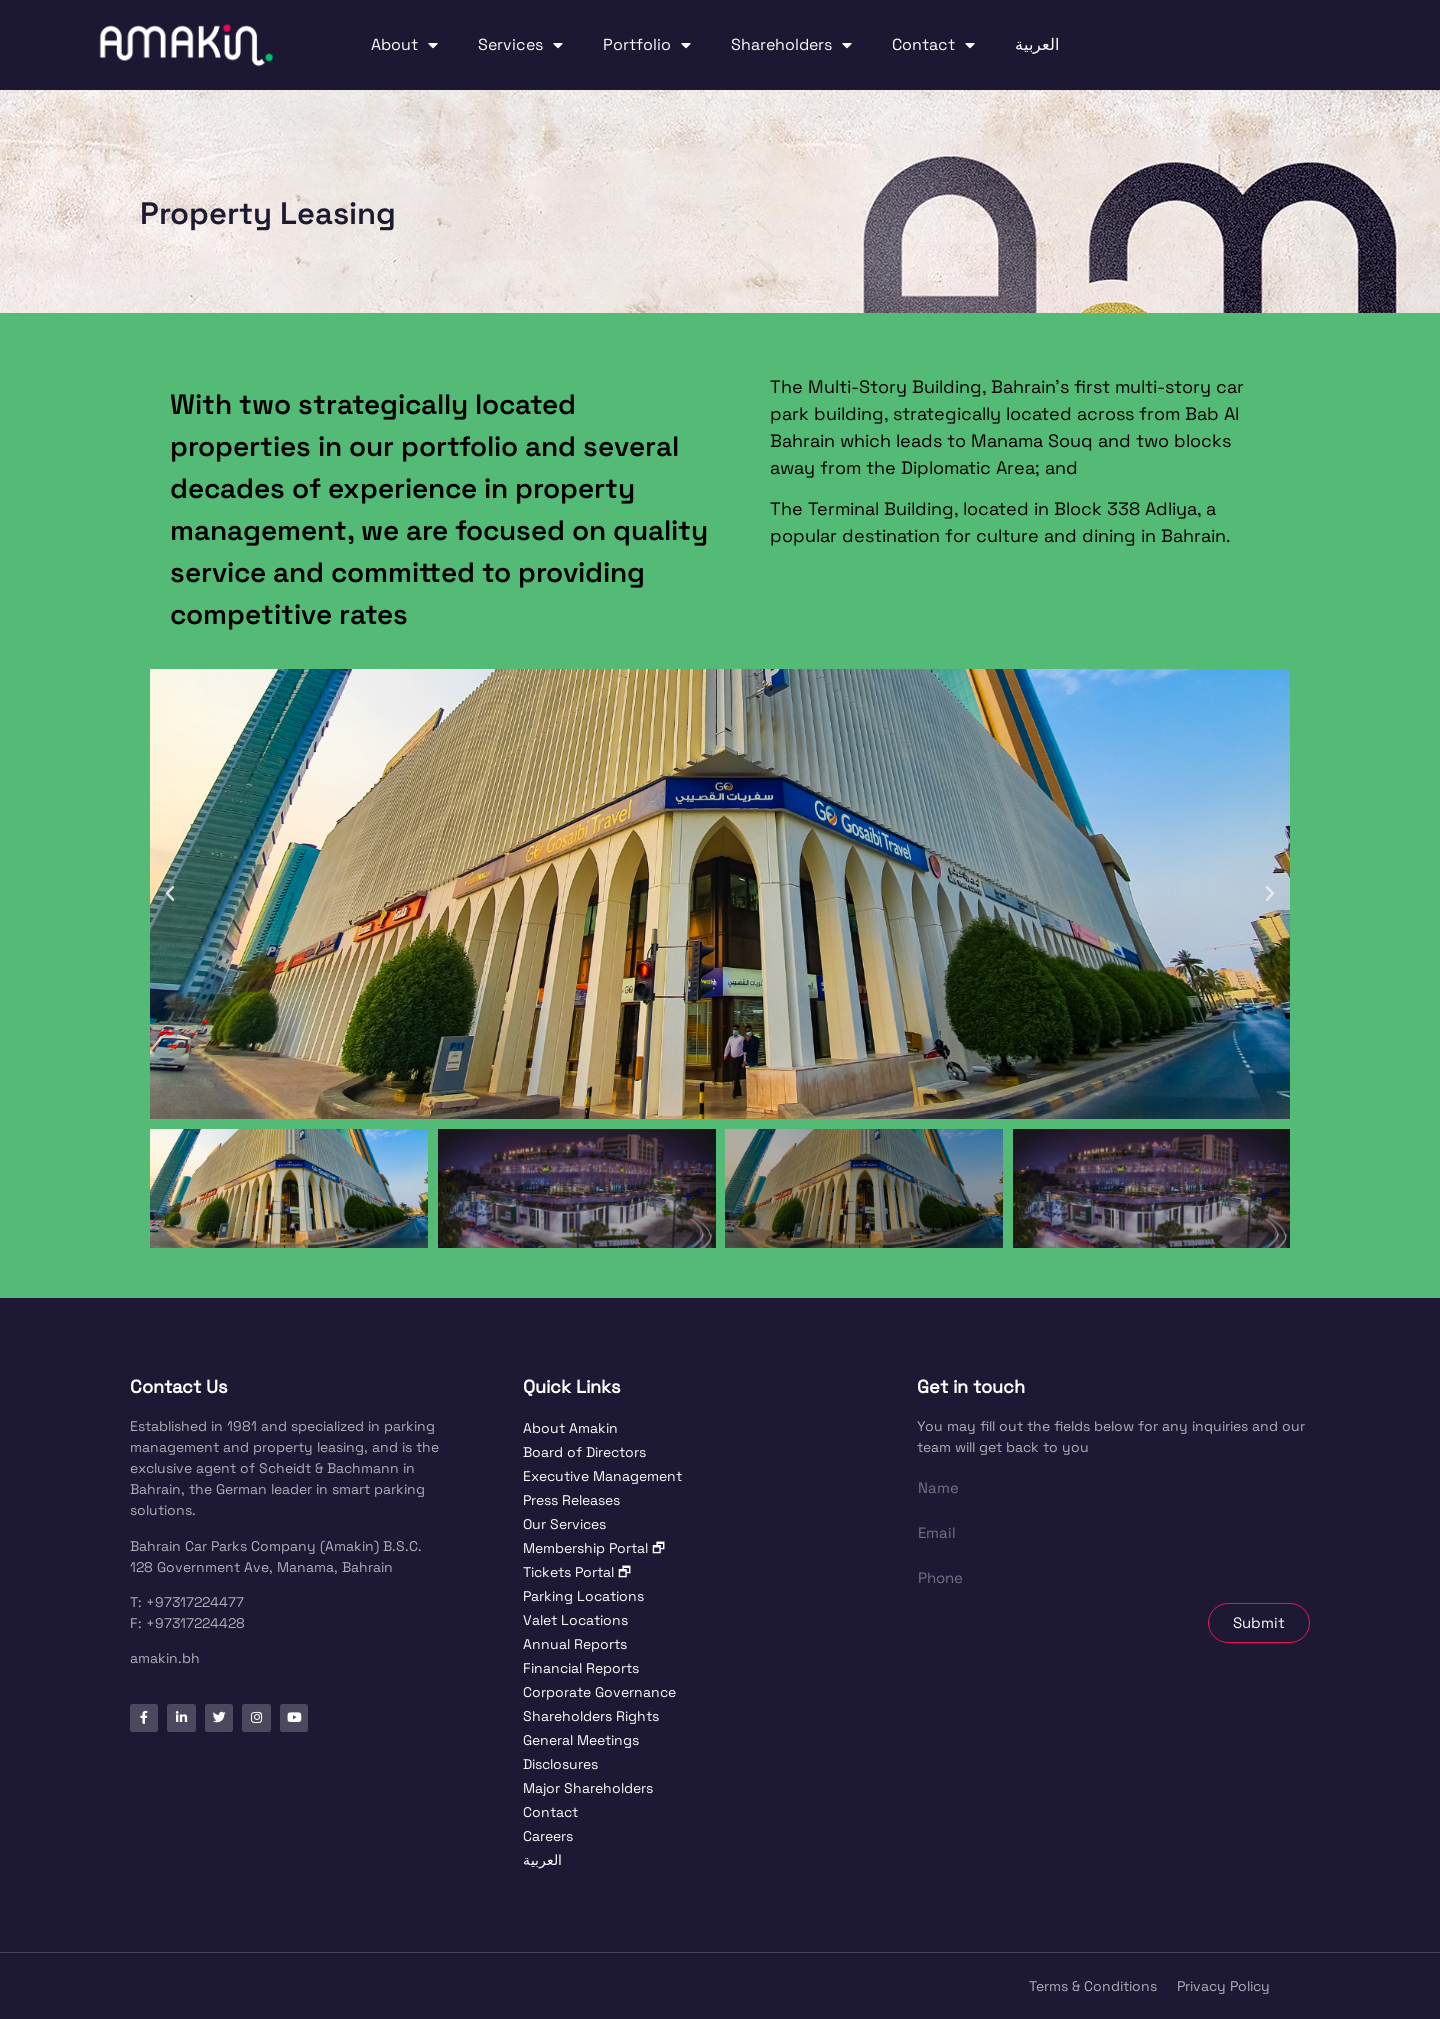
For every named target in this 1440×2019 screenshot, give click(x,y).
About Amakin (570, 1428)
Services (520, 45)
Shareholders (791, 45)
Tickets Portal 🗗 (577, 1572)
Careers (548, 1836)
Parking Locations (583, 1596)
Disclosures (560, 1764)
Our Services (564, 1524)
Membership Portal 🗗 (594, 1548)
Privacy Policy (1223, 1986)
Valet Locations (575, 1620)
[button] (1249, 45)
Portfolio (647, 45)
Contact (933, 45)
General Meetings (581, 1740)
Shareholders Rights (591, 1716)
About (404, 45)
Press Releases (571, 1500)
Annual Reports (575, 1644)
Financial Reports (581, 1668)
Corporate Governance (599, 1692)
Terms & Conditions (1093, 1986)
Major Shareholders (588, 1788)
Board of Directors (584, 1452)
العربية (1037, 44)
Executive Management (602, 1476)
